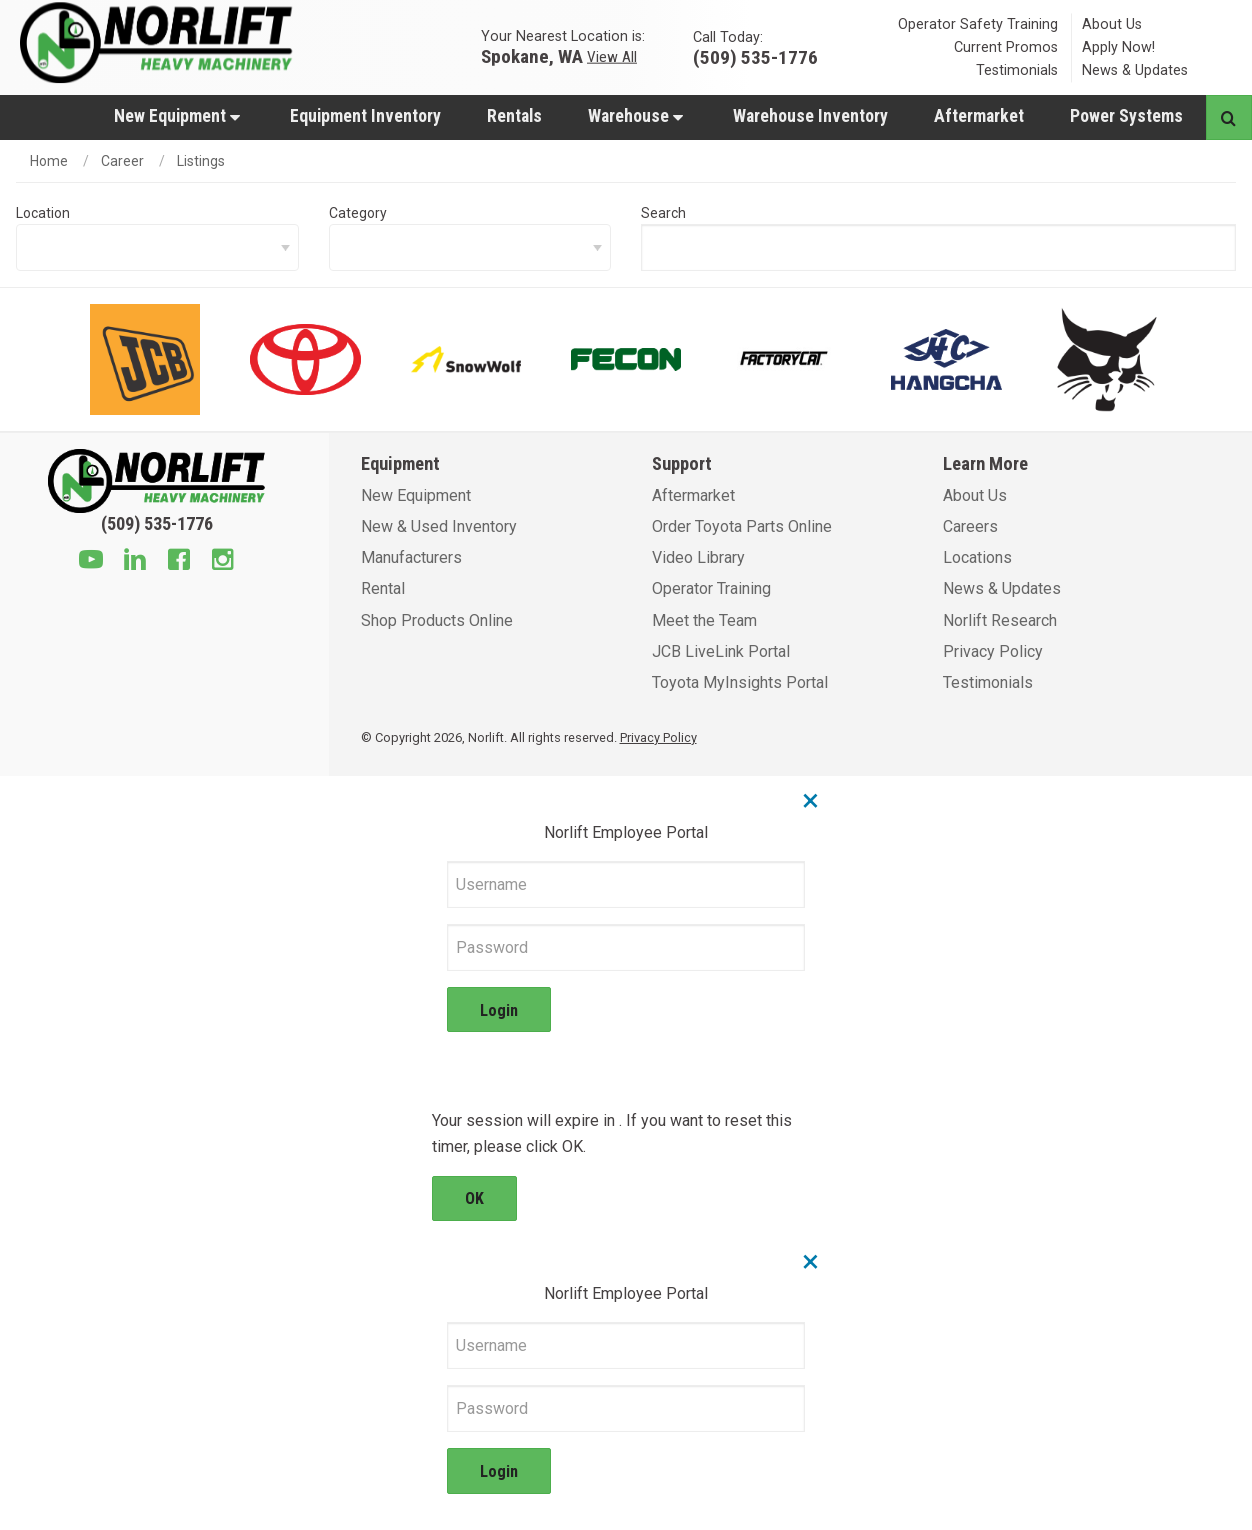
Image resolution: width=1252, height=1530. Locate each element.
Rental (383, 588)
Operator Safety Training (978, 24)
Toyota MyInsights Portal (740, 682)
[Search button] (1228, 117)
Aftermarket (979, 116)
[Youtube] (91, 562)
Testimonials (1017, 70)
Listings (201, 161)
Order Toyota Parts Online (742, 526)
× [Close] (810, 800)
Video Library (698, 557)
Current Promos (1006, 47)
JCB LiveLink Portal (721, 651)
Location (43, 213)
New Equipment (177, 116)
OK (474, 1198)
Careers (970, 526)
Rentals (514, 116)
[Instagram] (223, 562)
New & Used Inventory (439, 526)
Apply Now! (1118, 47)
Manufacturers (411, 557)
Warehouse (635, 116)
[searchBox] (938, 247)
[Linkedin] (135, 562)
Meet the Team (704, 620)
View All (612, 56)
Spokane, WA (532, 55)
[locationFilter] (157, 247)
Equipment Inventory (365, 116)
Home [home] (49, 161)
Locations (977, 557)
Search (663, 213)
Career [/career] (122, 161)
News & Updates (1135, 70)
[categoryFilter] (470, 247)
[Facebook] (179, 562)
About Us (1112, 24)
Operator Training (711, 588)
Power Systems (1126, 116)
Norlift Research (1000, 620)
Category (358, 213)
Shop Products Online (437, 620)
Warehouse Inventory (810, 116)
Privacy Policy (993, 651)
